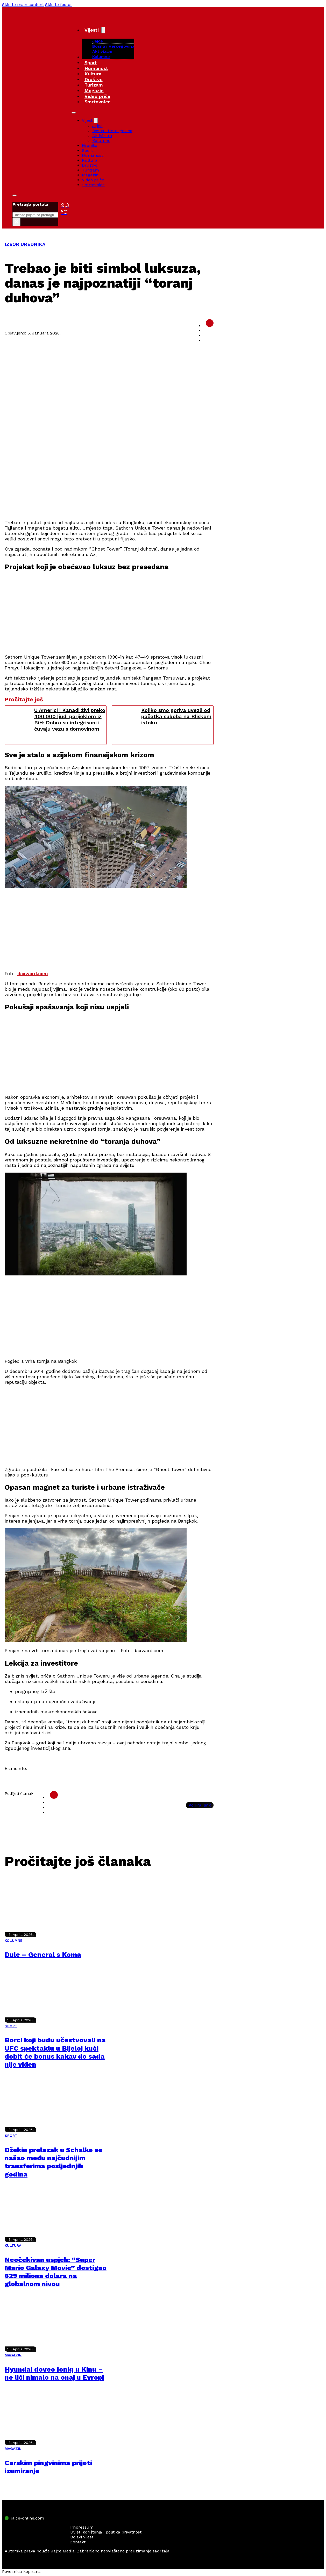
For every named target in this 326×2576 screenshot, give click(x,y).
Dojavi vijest (81, 2537)
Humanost (96, 68)
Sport (90, 62)
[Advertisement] (109, 479)
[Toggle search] (14, 195)
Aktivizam (102, 51)
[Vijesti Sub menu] (103, 30)
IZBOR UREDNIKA (25, 244)
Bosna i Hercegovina (113, 46)
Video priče (97, 96)
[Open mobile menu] (74, 112)
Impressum (82, 2527)
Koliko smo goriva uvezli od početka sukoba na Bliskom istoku (176, 716)
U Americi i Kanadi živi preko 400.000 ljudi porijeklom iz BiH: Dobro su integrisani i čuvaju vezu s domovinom (69, 719)
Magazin (94, 90)
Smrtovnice (97, 101)
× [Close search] (16, 222)
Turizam (93, 85)
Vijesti (91, 30)
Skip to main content (23, 4)
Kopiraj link (200, 1805)
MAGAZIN (13, 2355)
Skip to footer (58, 4)
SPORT (11, 2026)
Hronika (89, 145)
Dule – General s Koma (43, 1954)
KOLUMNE (14, 1940)
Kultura (92, 73)
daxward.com (32, 973)
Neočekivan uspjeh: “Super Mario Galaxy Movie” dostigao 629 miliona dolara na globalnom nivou (56, 2272)
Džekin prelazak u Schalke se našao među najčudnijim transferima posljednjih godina (53, 2162)
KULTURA (13, 2245)
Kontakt (78, 2541)
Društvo (93, 79)
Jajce (97, 125)
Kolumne (101, 56)
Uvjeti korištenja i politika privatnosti (106, 2532)
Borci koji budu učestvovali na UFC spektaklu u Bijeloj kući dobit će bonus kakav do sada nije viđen (55, 2052)
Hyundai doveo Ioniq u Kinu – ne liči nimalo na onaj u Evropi (54, 2373)
